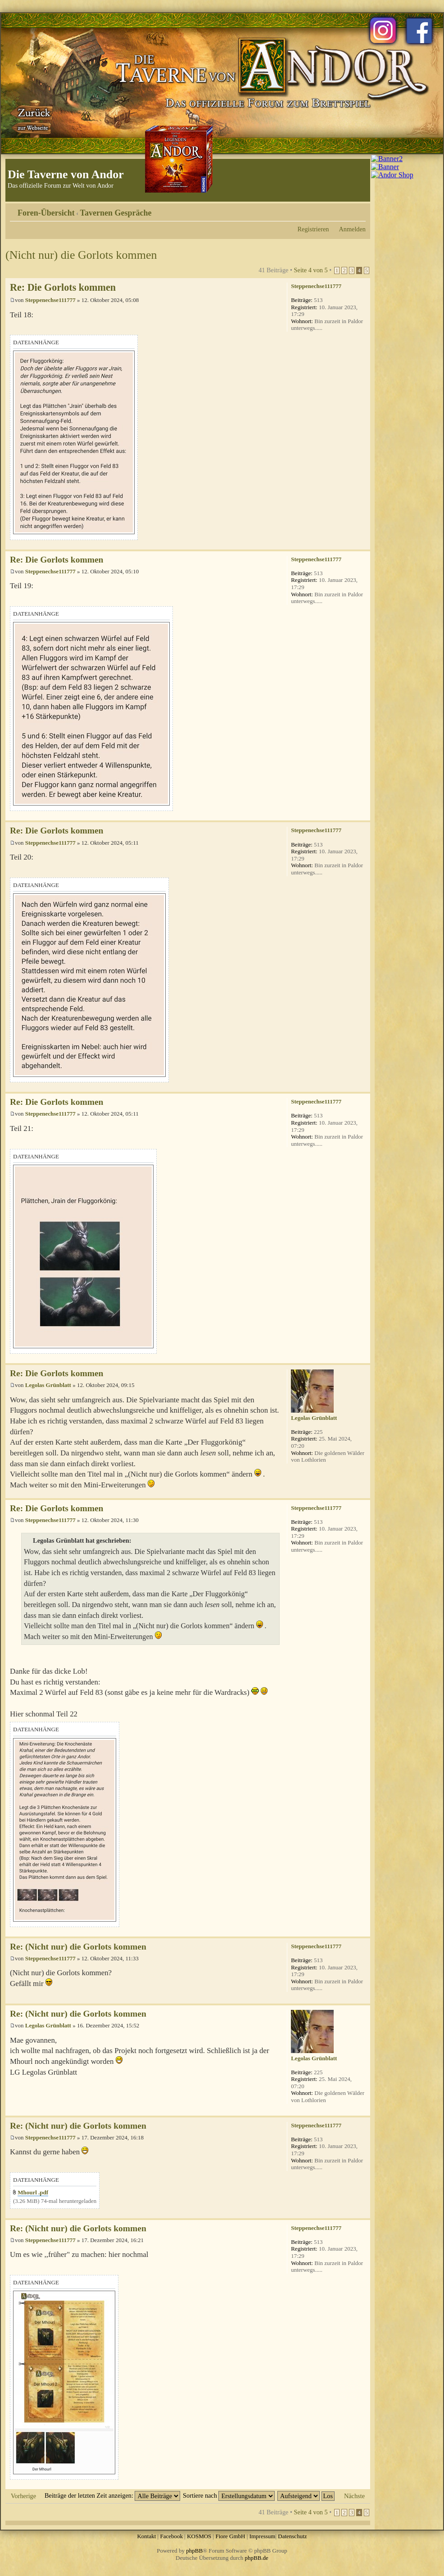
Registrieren (313, 229)
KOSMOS (199, 2536)
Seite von (311, 270)
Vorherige (23, 2495)
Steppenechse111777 (50, 300)
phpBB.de (256, 2557)
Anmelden (352, 229)
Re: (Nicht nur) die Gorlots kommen (78, 1946)
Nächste (354, 2495)
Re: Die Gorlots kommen (63, 287)
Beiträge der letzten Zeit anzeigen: (112, 2495)
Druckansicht (345, 210)
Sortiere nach (229, 2495)
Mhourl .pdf (33, 2192)
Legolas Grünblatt (48, 1385)
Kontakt (146, 2536)
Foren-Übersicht (46, 212)
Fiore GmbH (230, 2536)
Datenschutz (292, 2536)
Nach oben (363, 544)
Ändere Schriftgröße (359, 210)
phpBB (194, 2550)
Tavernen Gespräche (116, 212)
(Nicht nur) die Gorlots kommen (81, 254)
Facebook (171, 2536)
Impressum (262, 2536)
